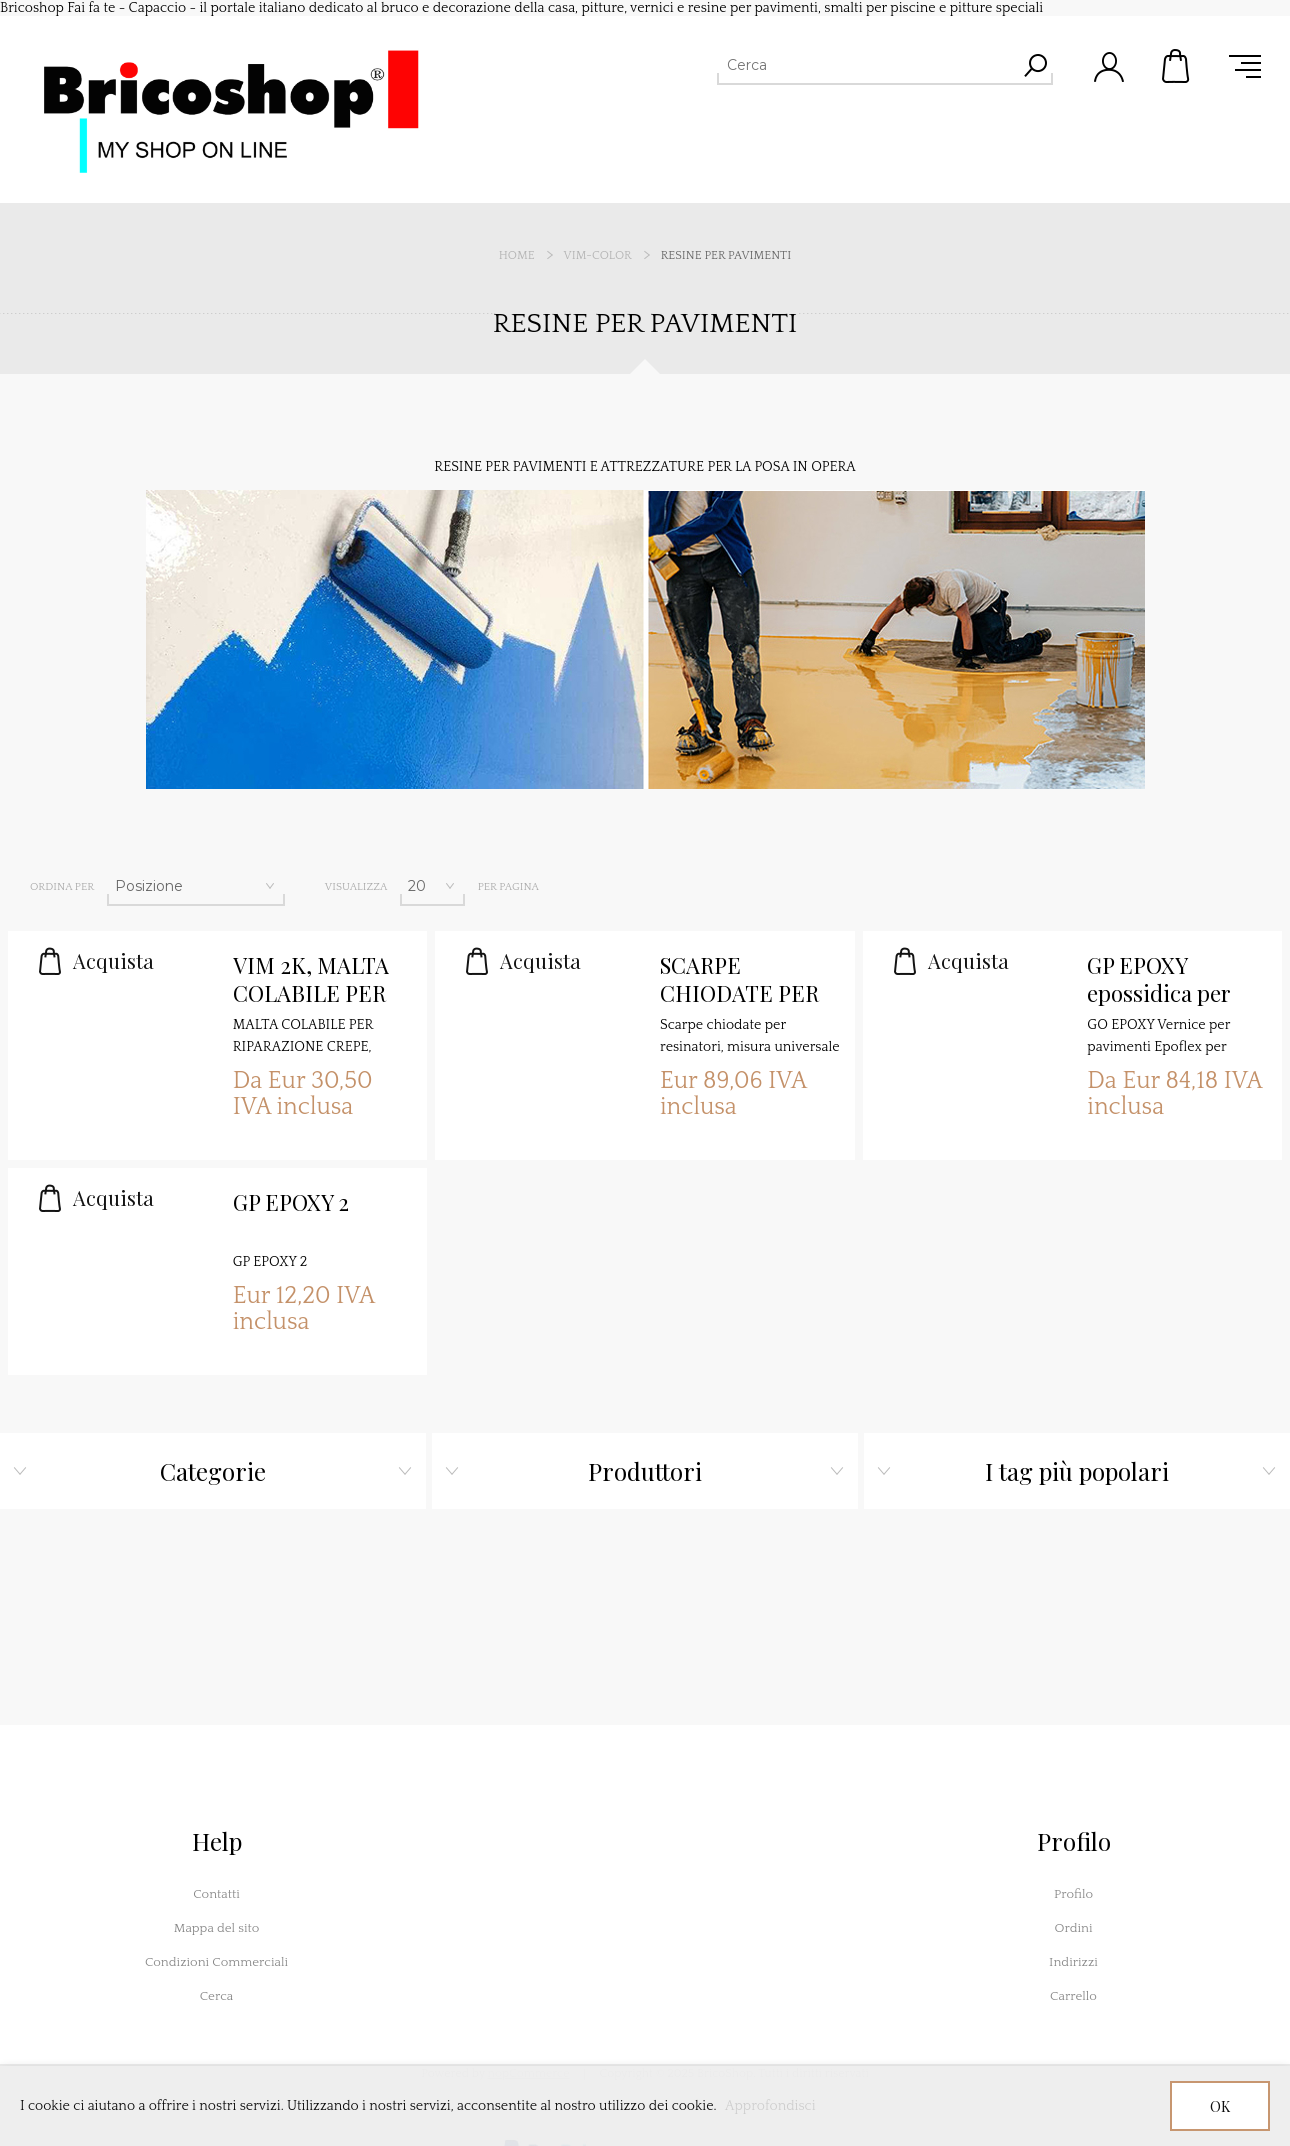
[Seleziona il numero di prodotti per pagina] (432, 886)
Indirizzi (1073, 1962)
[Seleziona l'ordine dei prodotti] (196, 886)
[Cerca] (867, 65)
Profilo (1073, 1894)
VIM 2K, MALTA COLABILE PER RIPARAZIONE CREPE (311, 980)
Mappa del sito (217, 1928)
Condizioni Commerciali (216, 1962)
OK (1220, 2106)
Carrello (1177, 66)
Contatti (216, 1894)
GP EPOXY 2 (291, 1202)
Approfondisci (770, 2106)
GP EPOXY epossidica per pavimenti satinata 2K (1159, 980)
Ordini (1073, 1928)
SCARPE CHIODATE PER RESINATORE (739, 980)
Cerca (217, 1996)
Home (517, 255)
